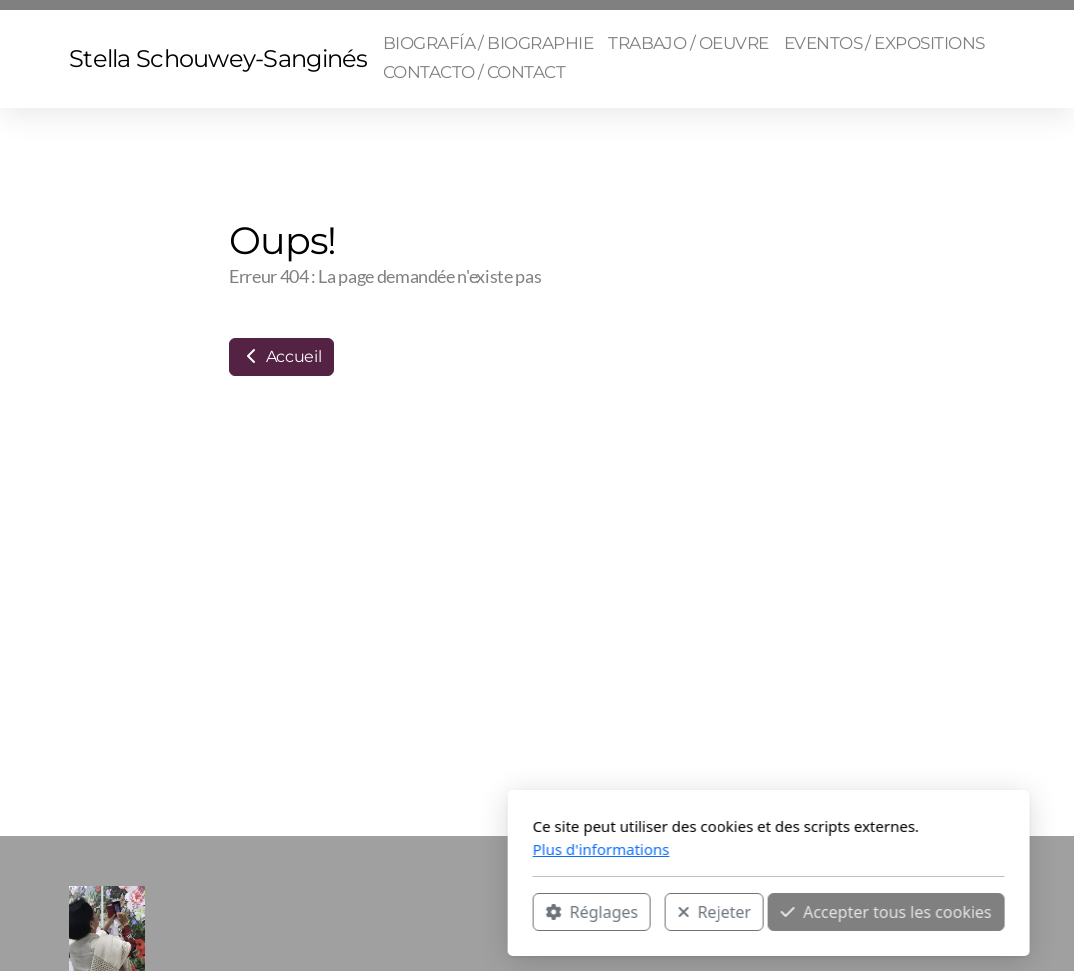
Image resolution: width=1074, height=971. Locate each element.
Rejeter (483, 912)
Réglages (360, 912)
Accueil (281, 356)
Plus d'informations (369, 849)
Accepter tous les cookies (654, 912)
